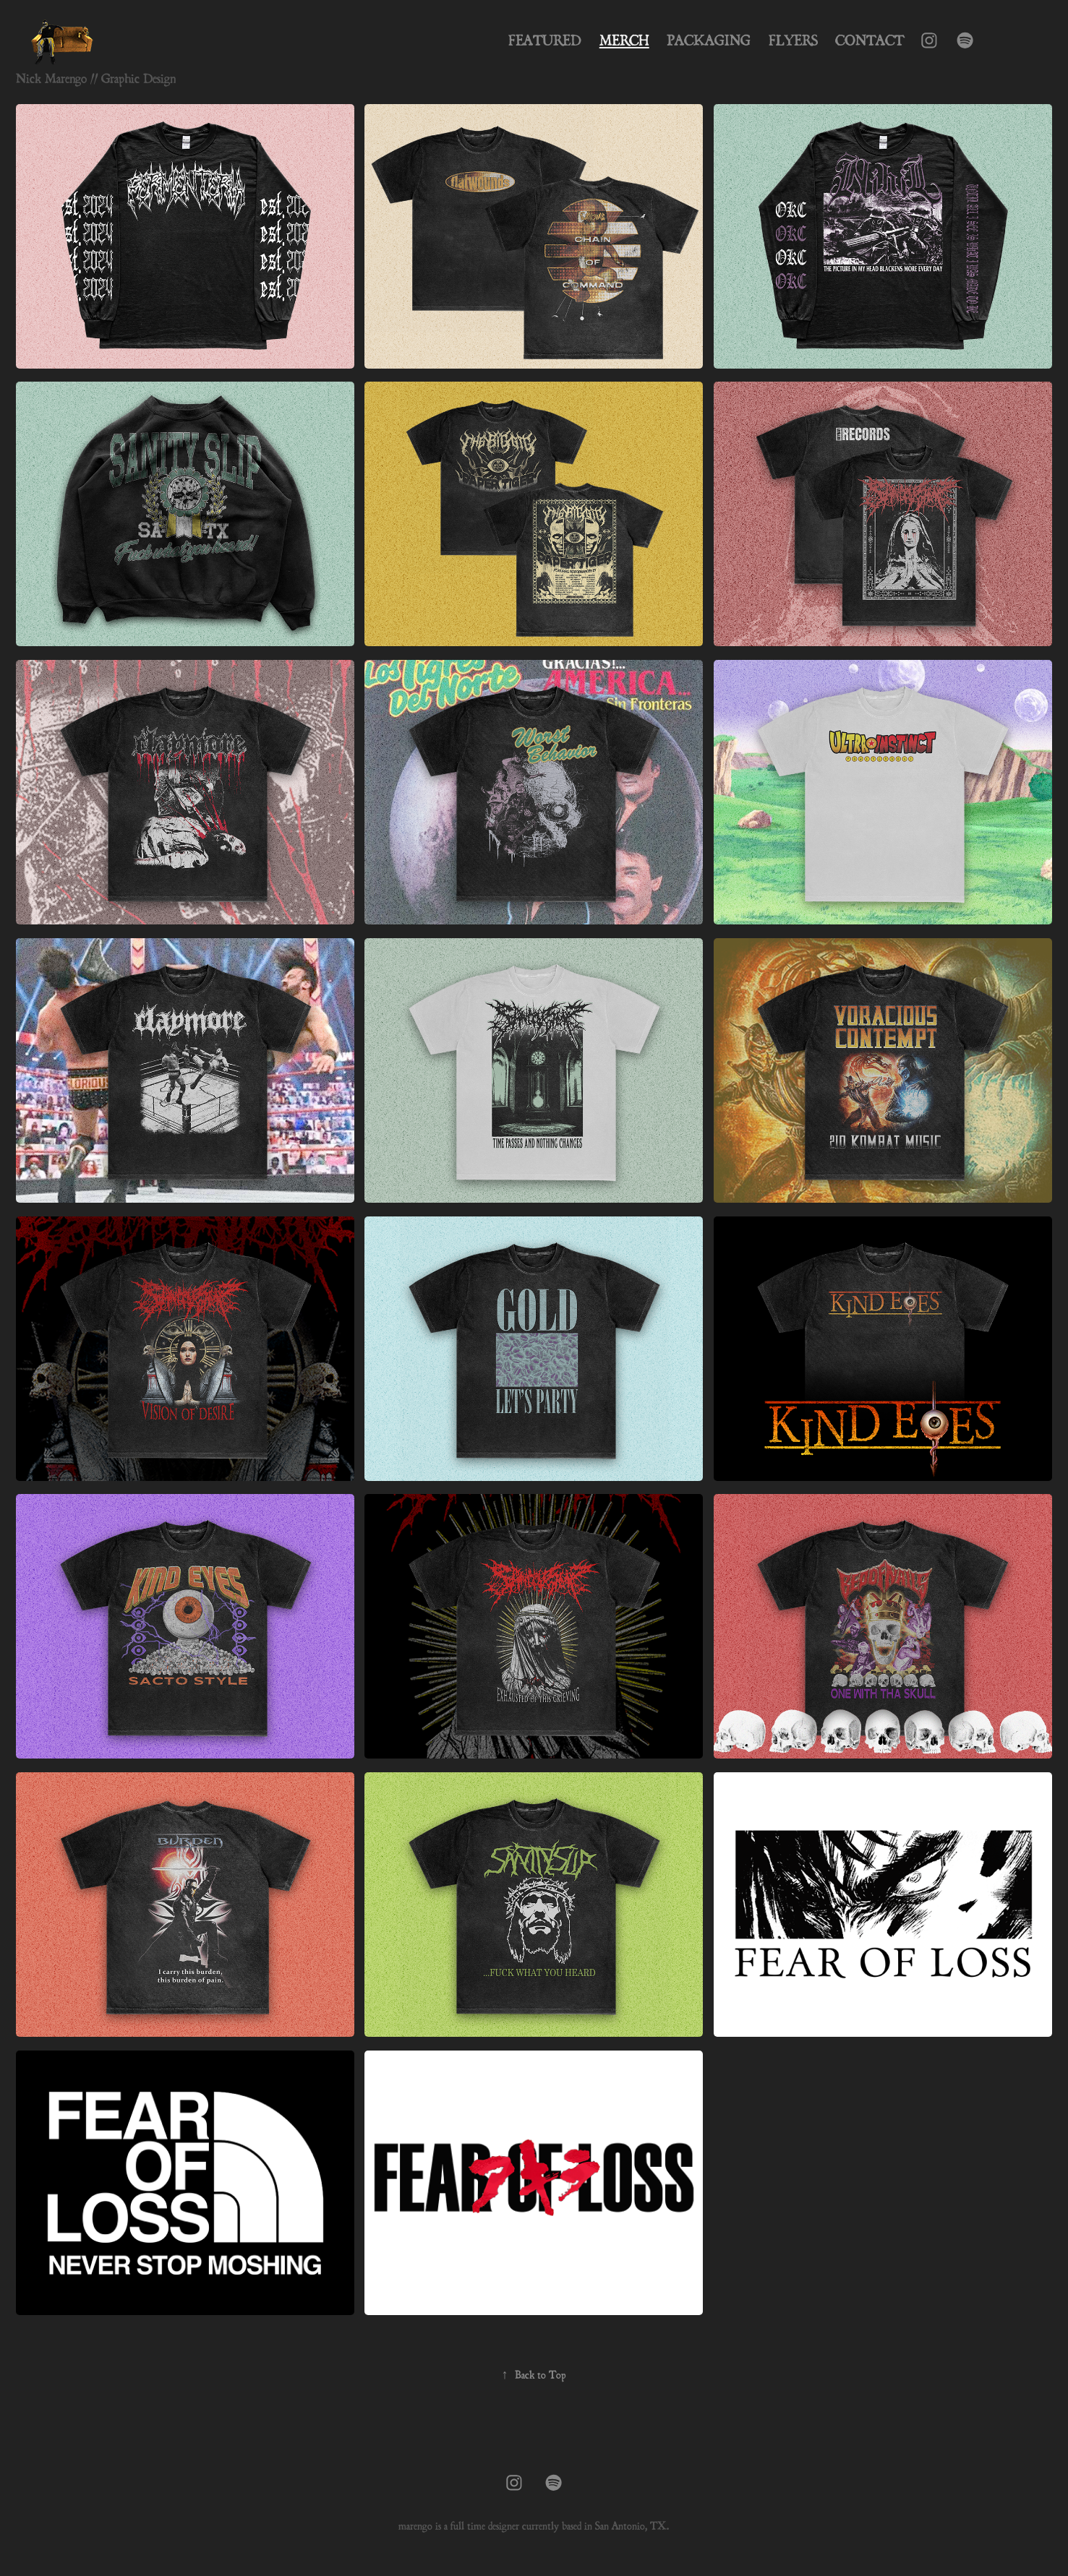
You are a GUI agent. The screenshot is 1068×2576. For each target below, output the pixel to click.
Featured (544, 40)
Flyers (793, 40)
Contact (869, 40)
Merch (624, 40)
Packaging (709, 40)
